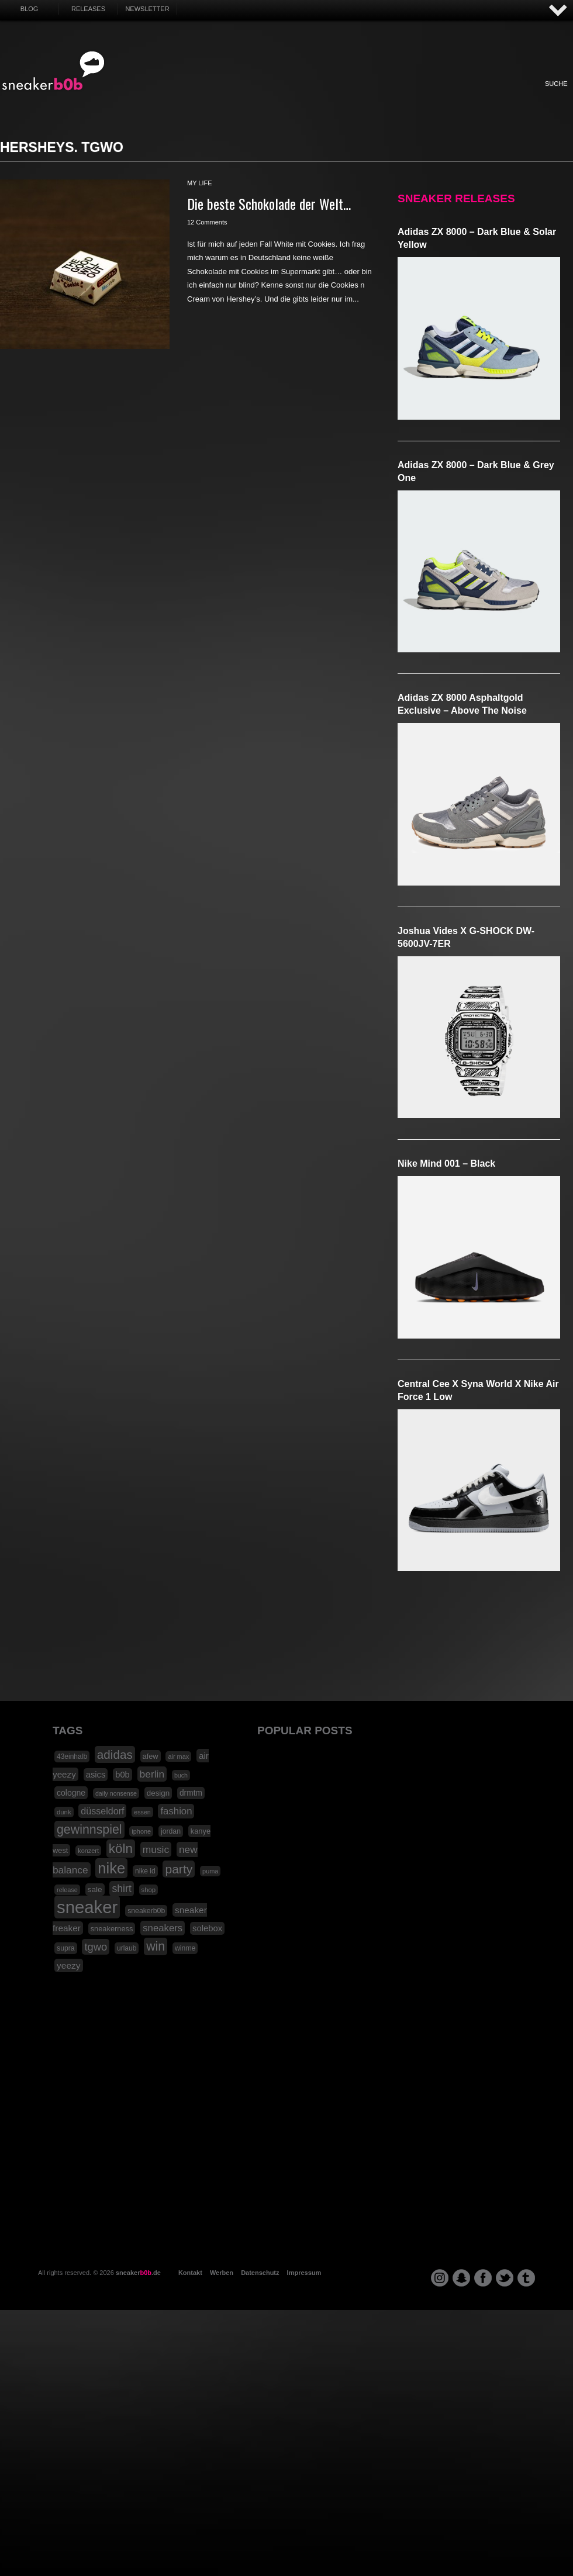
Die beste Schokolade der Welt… (269, 203)
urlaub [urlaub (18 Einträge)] (126, 1948)
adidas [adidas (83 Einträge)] (115, 1754)
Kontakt (190, 2272)
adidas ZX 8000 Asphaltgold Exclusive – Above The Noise (462, 704)
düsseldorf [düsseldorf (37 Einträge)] (102, 1811)
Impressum (304, 2272)
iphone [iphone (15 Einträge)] (141, 1831)
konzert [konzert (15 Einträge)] (88, 1850)
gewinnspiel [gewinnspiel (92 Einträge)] (89, 1830)
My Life (223, 96)
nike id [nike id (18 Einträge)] (145, 1871)
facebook (483, 2278)
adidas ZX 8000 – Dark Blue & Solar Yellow (477, 238)
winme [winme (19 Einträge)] (185, 1948)
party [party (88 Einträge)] (178, 1869)
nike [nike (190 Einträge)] (111, 1868)
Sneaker (160, 96)
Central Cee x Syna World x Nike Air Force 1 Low (478, 1390)
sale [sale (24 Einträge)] (95, 1889)
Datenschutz (260, 2272)
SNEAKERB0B (53, 71)
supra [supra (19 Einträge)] (66, 1948)
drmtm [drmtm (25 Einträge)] (191, 1793)
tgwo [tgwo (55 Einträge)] (95, 1947)
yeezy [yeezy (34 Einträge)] (69, 1965)
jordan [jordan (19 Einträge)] (171, 1831)
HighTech (384, 96)
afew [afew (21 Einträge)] (150, 1756)
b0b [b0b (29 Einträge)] (122, 1774)
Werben (221, 2272)
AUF (558, 10)
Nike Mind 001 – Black (446, 1163)
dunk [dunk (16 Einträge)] (64, 1812)
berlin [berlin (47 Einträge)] (152, 1774)
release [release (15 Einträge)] (67, 1889)
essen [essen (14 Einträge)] (142, 1812)
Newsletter (147, 8)
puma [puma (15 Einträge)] (210, 1871)
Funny (416, 96)
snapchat (461, 2278)
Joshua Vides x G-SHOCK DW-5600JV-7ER (466, 937)
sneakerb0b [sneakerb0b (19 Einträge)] (146, 1911)
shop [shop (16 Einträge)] (148, 1889)
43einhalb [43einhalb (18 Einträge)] (72, 1756)
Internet (288, 96)
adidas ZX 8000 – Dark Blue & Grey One (476, 471)
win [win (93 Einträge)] (155, 1946)
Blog (29, 8)
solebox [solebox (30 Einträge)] (207, 1928)
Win (255, 96)
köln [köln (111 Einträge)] (121, 1848)
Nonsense (449, 96)
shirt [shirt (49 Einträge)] (121, 1888)
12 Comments (207, 222)
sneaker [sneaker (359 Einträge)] (87, 1907)
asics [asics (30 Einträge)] (96, 1774)
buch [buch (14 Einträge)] (181, 1775)
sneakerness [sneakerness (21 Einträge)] (112, 1928)
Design (352, 96)
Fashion (192, 96)
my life (199, 182)
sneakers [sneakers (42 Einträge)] (162, 1928)
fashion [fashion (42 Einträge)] (176, 1811)
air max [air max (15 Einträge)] (178, 1756)
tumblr (526, 2278)
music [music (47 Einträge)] (156, 1849)
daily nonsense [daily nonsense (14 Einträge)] (116, 1793)
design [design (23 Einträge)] (158, 1793)
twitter (504, 2278)
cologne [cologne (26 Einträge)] (71, 1792)
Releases (88, 8)
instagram (439, 2278)
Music (319, 96)
